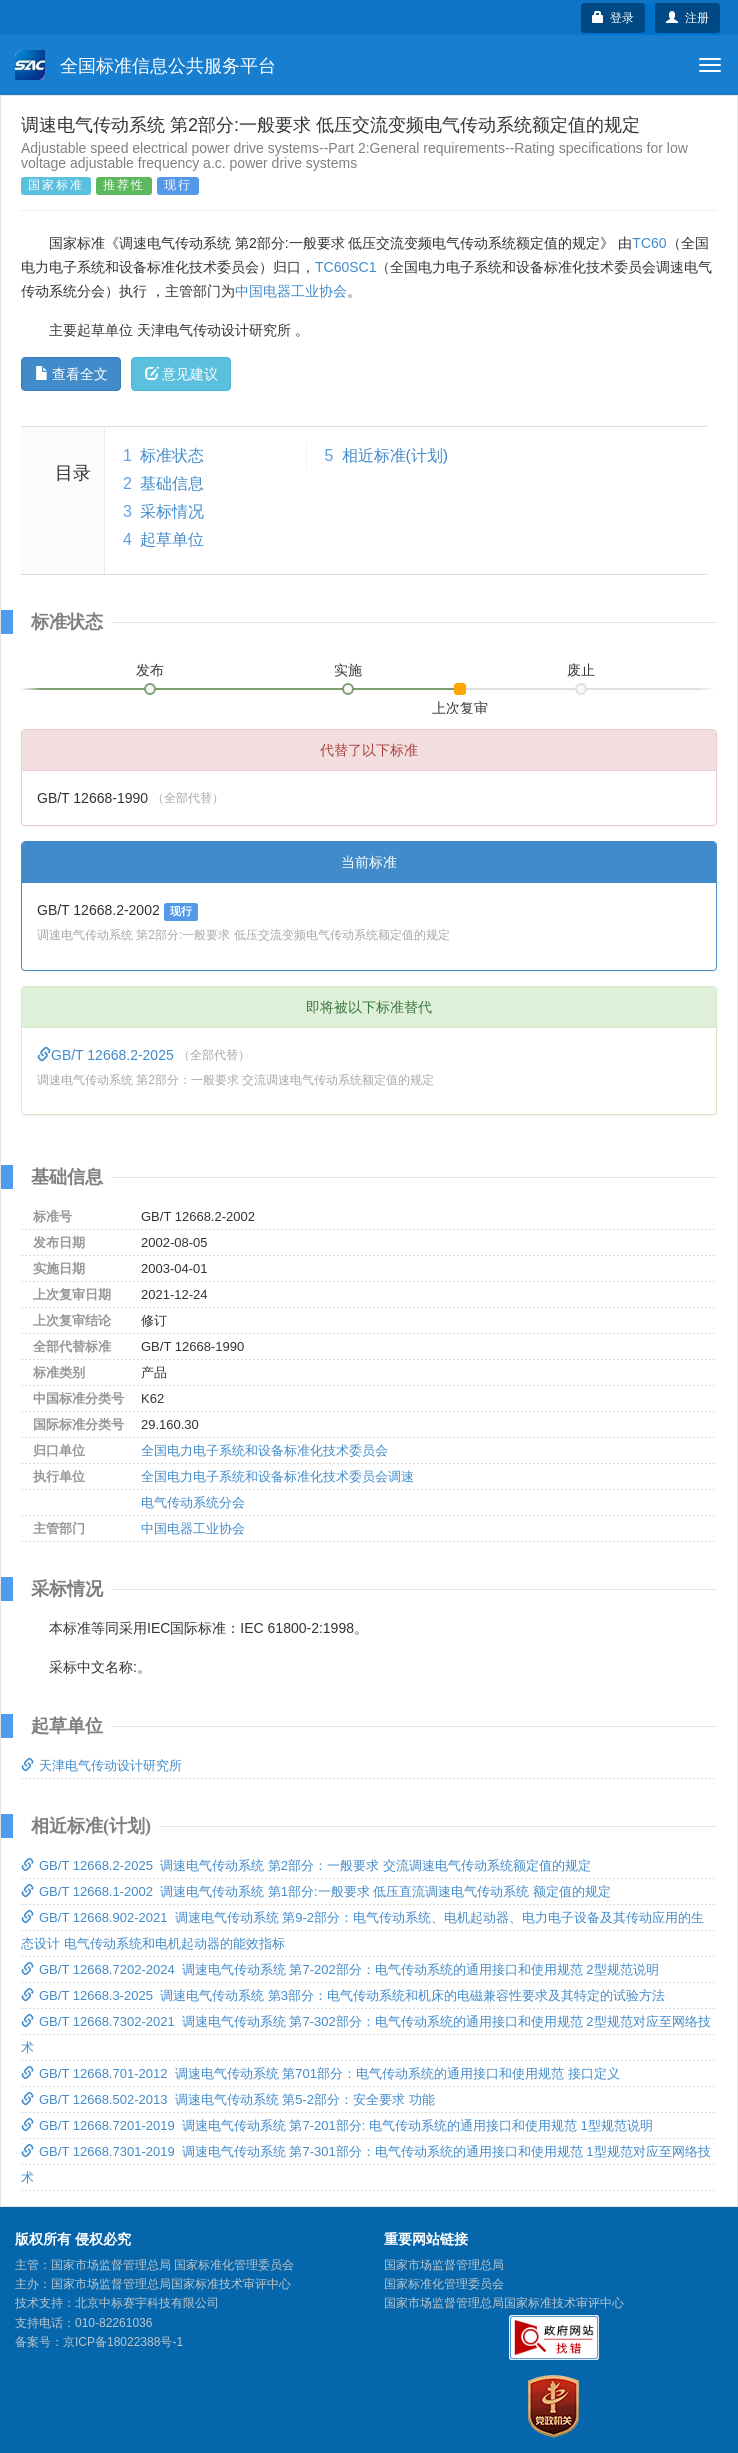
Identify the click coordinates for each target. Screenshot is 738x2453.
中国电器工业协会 (291, 291)
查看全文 (71, 374)
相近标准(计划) (395, 455)
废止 (581, 670)
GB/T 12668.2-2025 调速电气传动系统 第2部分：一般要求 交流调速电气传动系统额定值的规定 (306, 1865)
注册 (687, 18)
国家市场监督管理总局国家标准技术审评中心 (504, 2303)
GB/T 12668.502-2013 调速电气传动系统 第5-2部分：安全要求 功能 (228, 2099)
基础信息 (172, 483)
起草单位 (172, 539)
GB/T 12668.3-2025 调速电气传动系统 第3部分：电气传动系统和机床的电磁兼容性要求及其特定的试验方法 (343, 1995)
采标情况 (172, 511)
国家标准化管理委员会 (444, 2284)
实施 (348, 670)
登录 (613, 18)
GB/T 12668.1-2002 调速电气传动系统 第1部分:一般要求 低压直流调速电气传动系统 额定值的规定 (316, 1891)
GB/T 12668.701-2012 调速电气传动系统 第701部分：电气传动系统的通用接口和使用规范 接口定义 (320, 2073)
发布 (150, 670)
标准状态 (172, 455)
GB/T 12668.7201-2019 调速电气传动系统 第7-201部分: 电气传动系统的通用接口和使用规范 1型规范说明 (337, 2125)
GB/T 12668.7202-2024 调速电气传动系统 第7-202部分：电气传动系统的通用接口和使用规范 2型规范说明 (340, 1969)
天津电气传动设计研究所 (101, 1765)
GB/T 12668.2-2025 (107, 1055)
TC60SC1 (345, 267)
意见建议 (181, 374)
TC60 (649, 243)
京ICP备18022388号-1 (123, 2342)
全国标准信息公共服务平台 (145, 65)
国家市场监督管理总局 (444, 2265)
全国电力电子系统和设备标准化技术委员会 (264, 1450)
